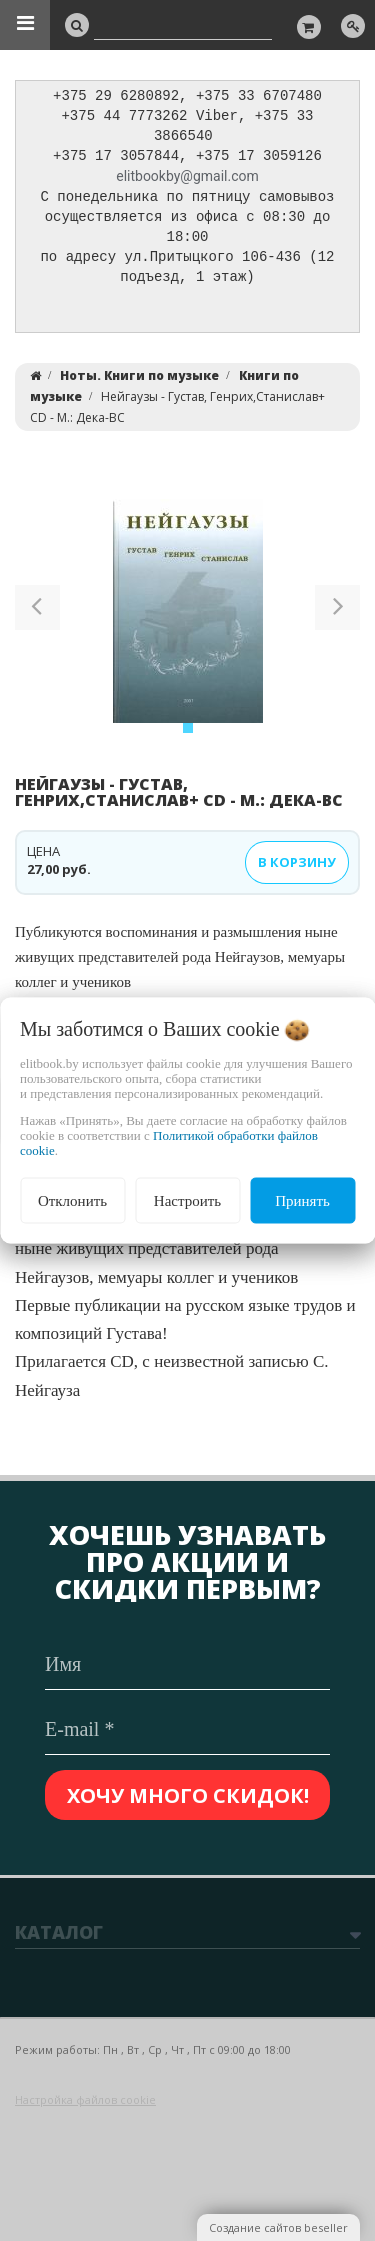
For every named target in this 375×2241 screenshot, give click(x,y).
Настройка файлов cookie (85, 2099)
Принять (302, 1200)
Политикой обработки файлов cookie (169, 1142)
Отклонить (72, 1200)
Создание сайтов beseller (278, 2227)
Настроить (187, 1200)
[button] (37, 620)
